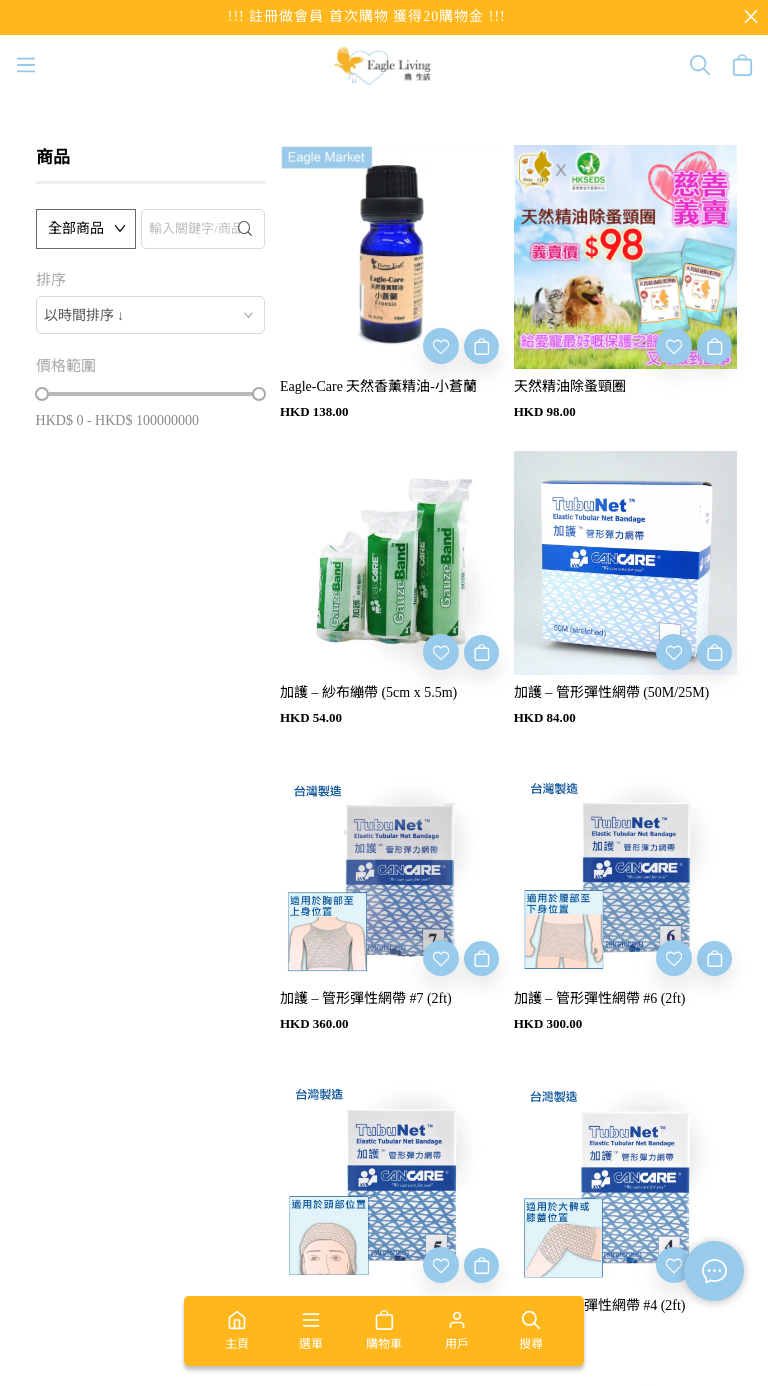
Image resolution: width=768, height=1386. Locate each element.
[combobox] (150, 315)
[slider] (42, 394)
